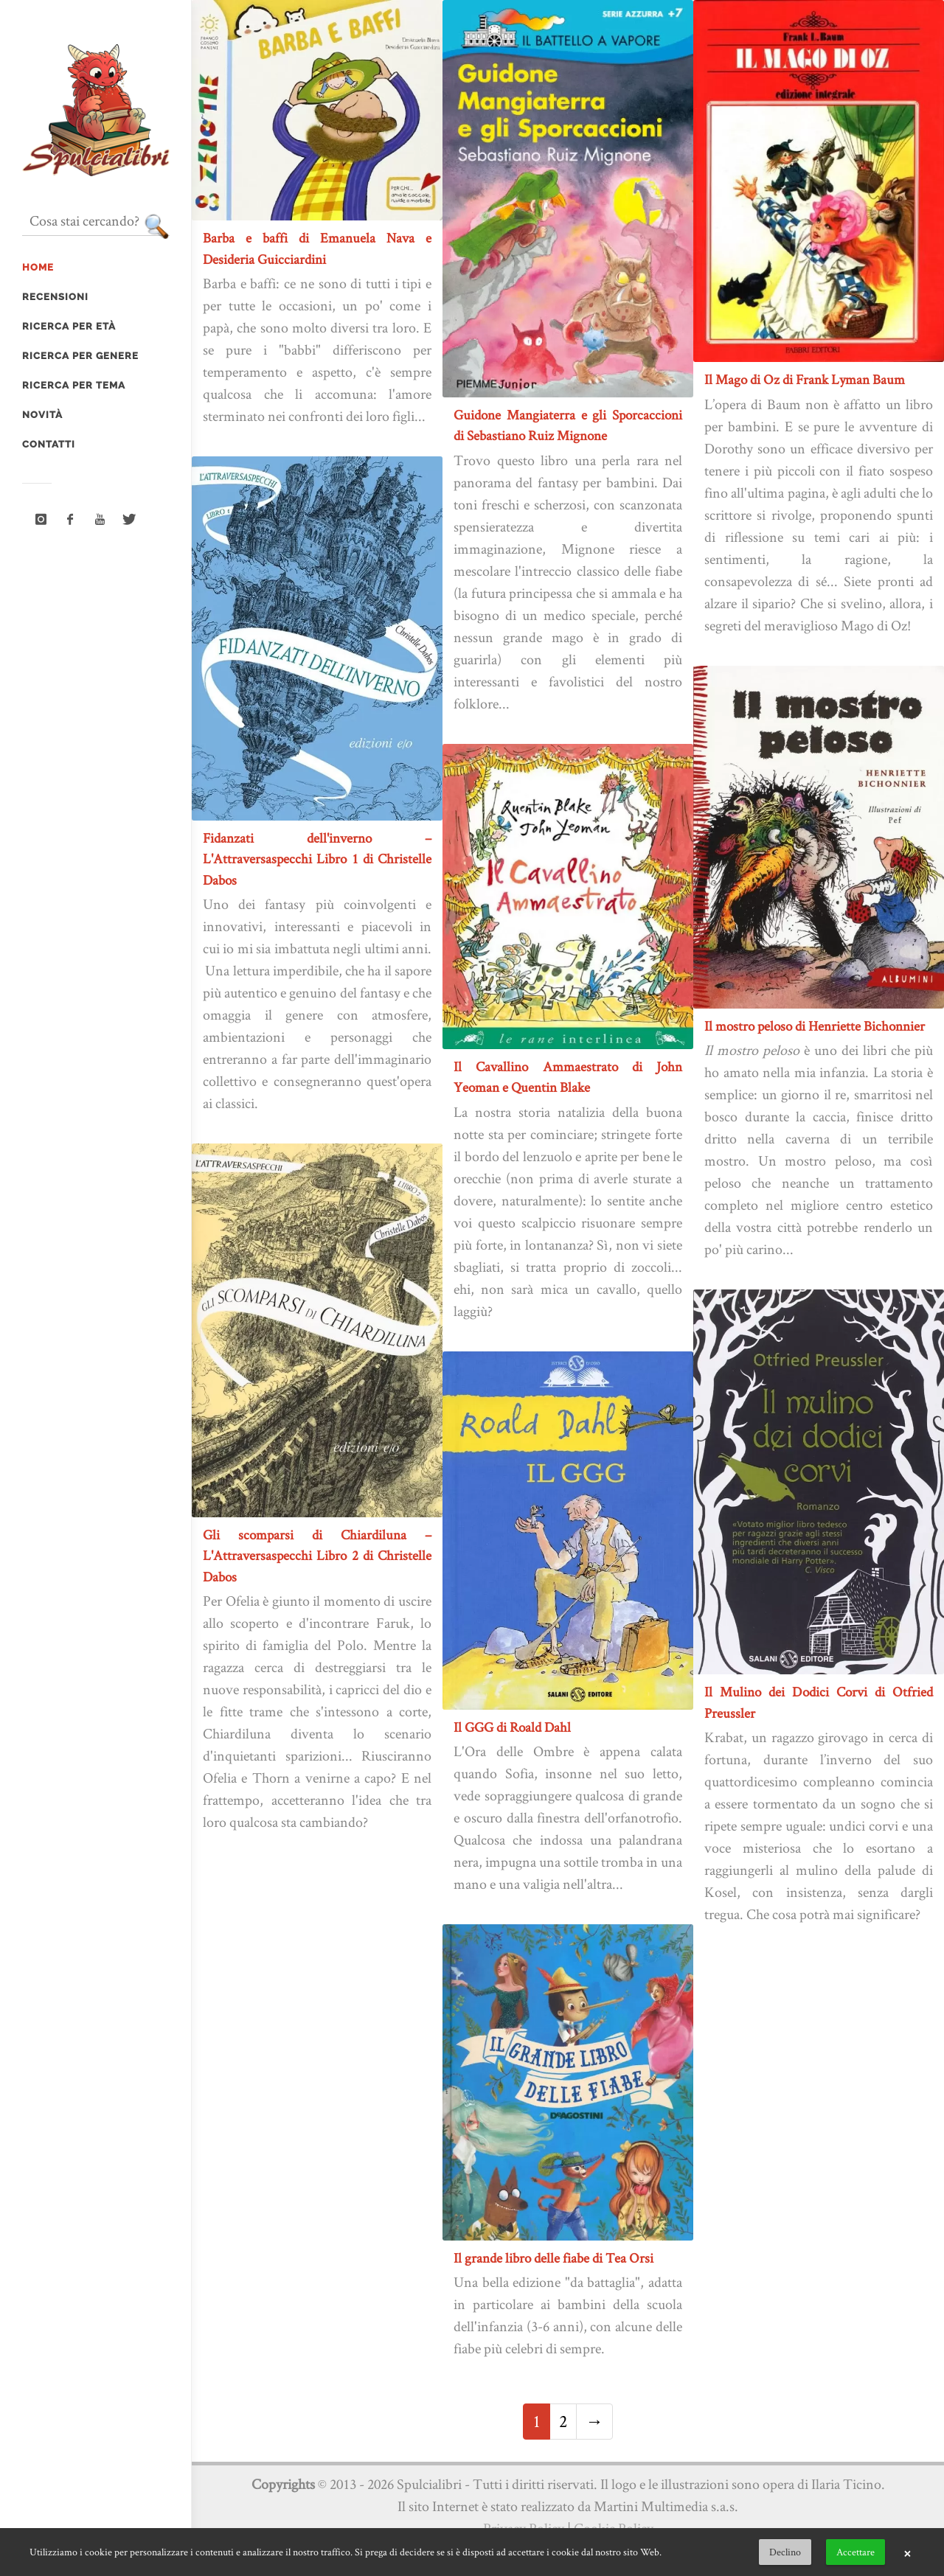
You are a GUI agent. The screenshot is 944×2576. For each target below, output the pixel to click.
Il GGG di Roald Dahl (512, 1727)
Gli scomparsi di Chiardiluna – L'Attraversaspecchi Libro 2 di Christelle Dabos (317, 1555)
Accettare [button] (855, 2551)
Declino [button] (785, 2551)
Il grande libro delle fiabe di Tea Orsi (553, 2258)
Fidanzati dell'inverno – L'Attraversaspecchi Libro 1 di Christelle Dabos (317, 859)
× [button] (907, 2552)
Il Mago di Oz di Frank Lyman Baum (804, 379)
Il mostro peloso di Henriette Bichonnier (814, 1026)
